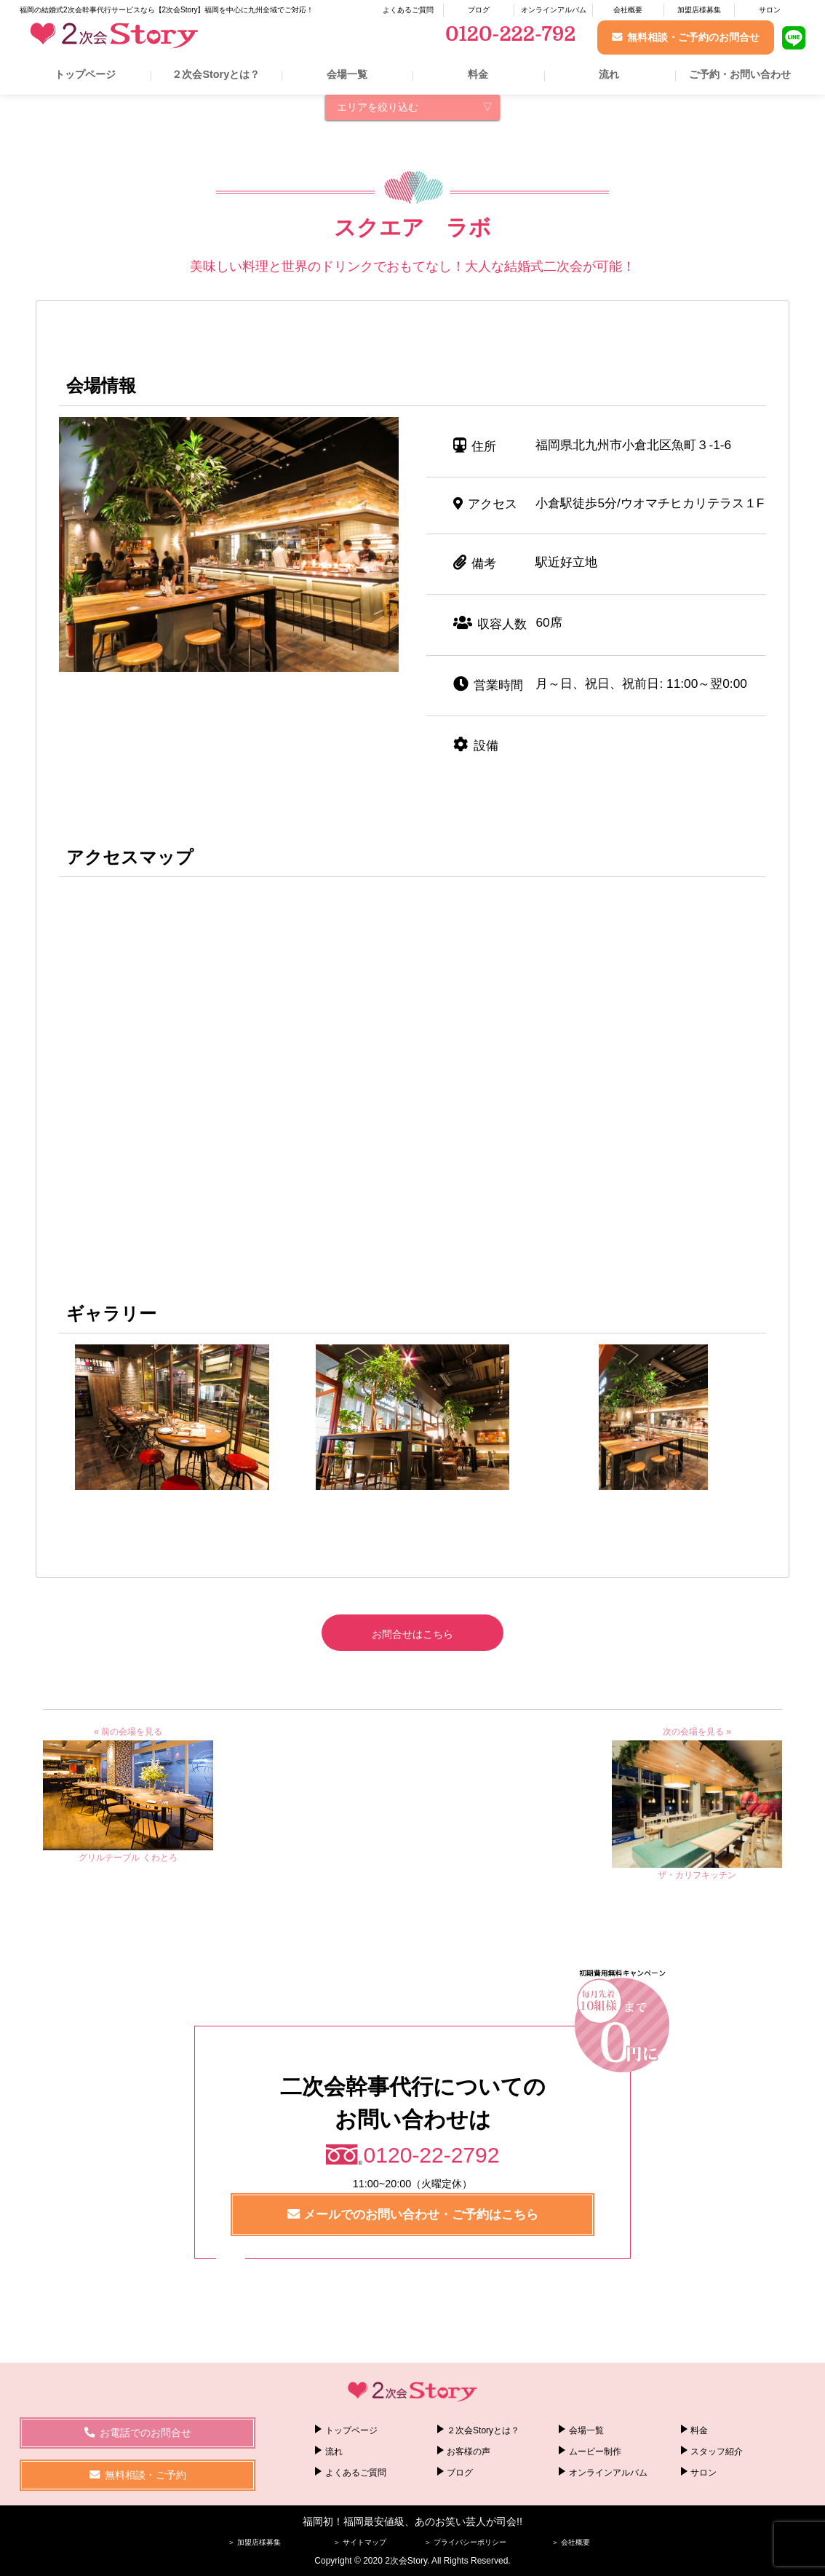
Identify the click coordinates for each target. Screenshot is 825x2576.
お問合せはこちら (412, 1634)
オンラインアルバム (553, 10)
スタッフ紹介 (716, 2451)
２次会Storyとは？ (216, 74)
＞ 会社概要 (570, 2542)
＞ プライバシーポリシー (465, 2542)
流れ (609, 74)
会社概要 (627, 10)
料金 (478, 74)
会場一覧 (347, 74)
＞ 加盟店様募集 (254, 2542)
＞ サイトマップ (359, 2542)
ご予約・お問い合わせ (740, 74)
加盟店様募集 (699, 10)
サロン (770, 10)
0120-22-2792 (432, 2155)
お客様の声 (468, 2451)
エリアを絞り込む (377, 107)
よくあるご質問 (408, 10)
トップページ (85, 74)
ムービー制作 (595, 2451)
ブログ (479, 10)
